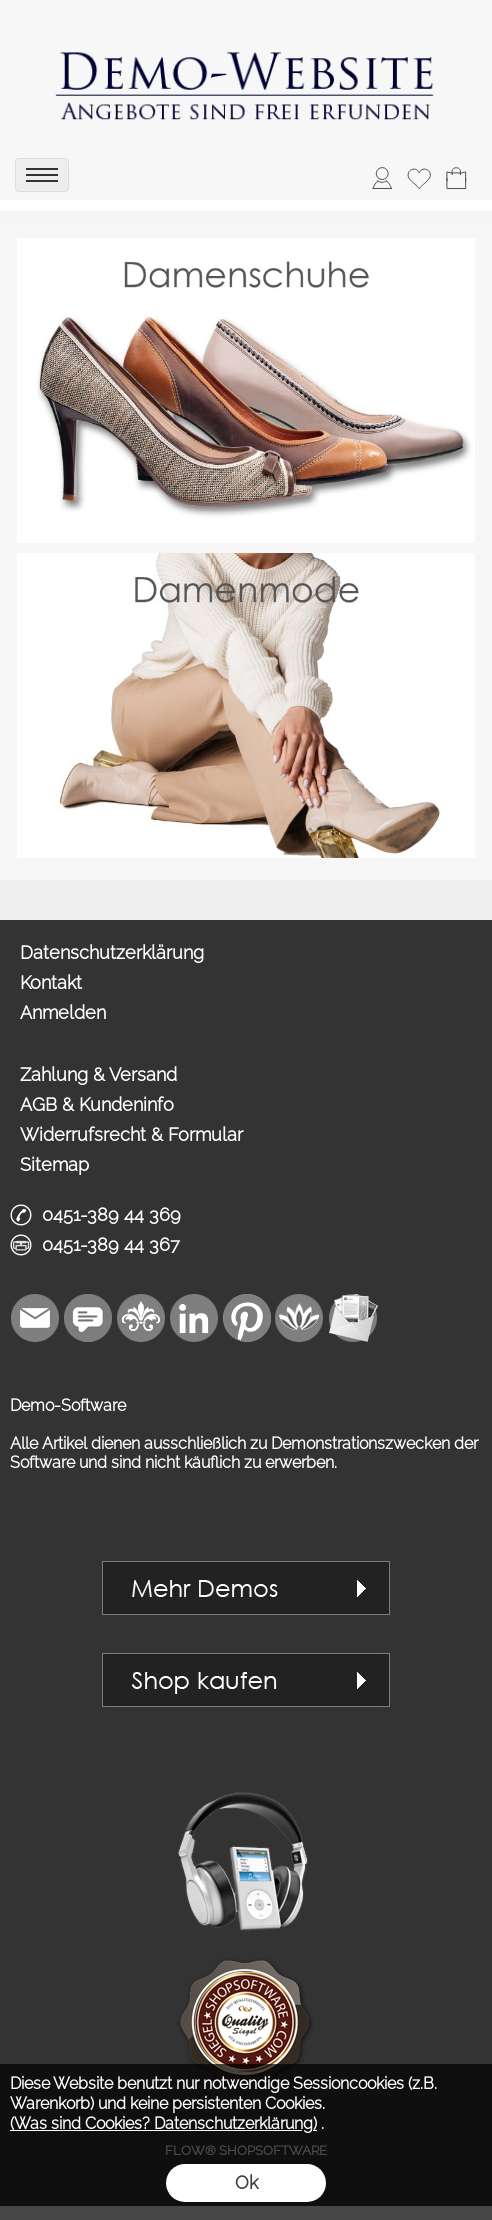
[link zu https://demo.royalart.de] (246, 75)
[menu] (42, 175)
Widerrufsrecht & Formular (131, 1134)
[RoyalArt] (141, 1318)
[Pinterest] (247, 1318)
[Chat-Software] (88, 1318)
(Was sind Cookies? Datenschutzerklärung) (163, 2123)
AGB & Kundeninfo (97, 1104)
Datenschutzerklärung (112, 952)
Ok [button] (246, 2182)
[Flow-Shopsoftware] (300, 1318)
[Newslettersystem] (353, 1318)
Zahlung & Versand (98, 1074)
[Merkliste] (419, 178)
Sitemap (54, 1164)
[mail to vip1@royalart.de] (35, 1318)
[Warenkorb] (456, 178)
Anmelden (63, 1012)
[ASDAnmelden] (382, 178)
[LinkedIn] (194, 1318)
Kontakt (51, 982)
